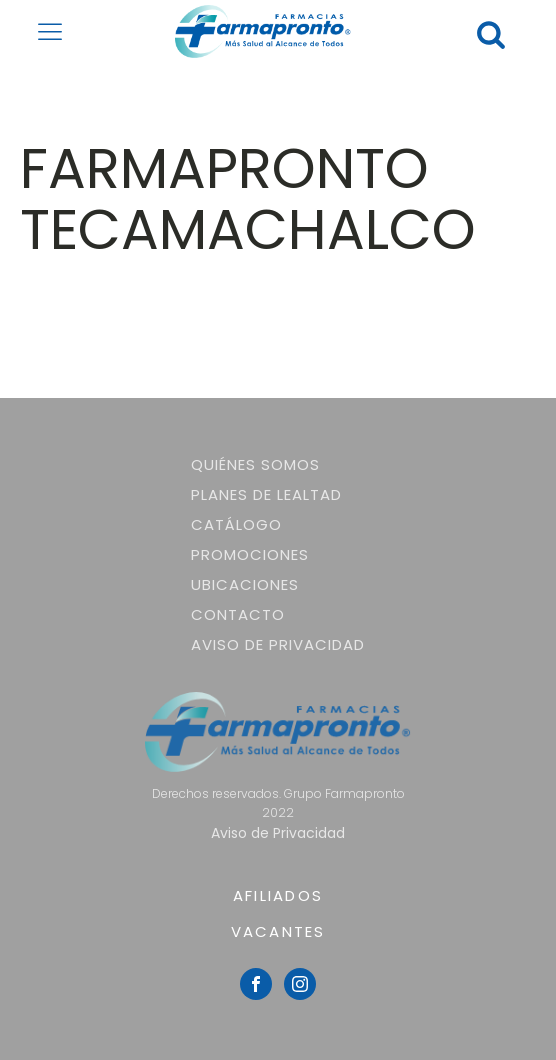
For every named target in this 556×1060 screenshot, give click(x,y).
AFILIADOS (278, 895)
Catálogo (236, 524)
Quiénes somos (255, 464)
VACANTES (278, 931)
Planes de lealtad (266, 494)
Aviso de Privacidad (278, 644)
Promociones (250, 554)
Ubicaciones (245, 584)
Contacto (238, 614)
